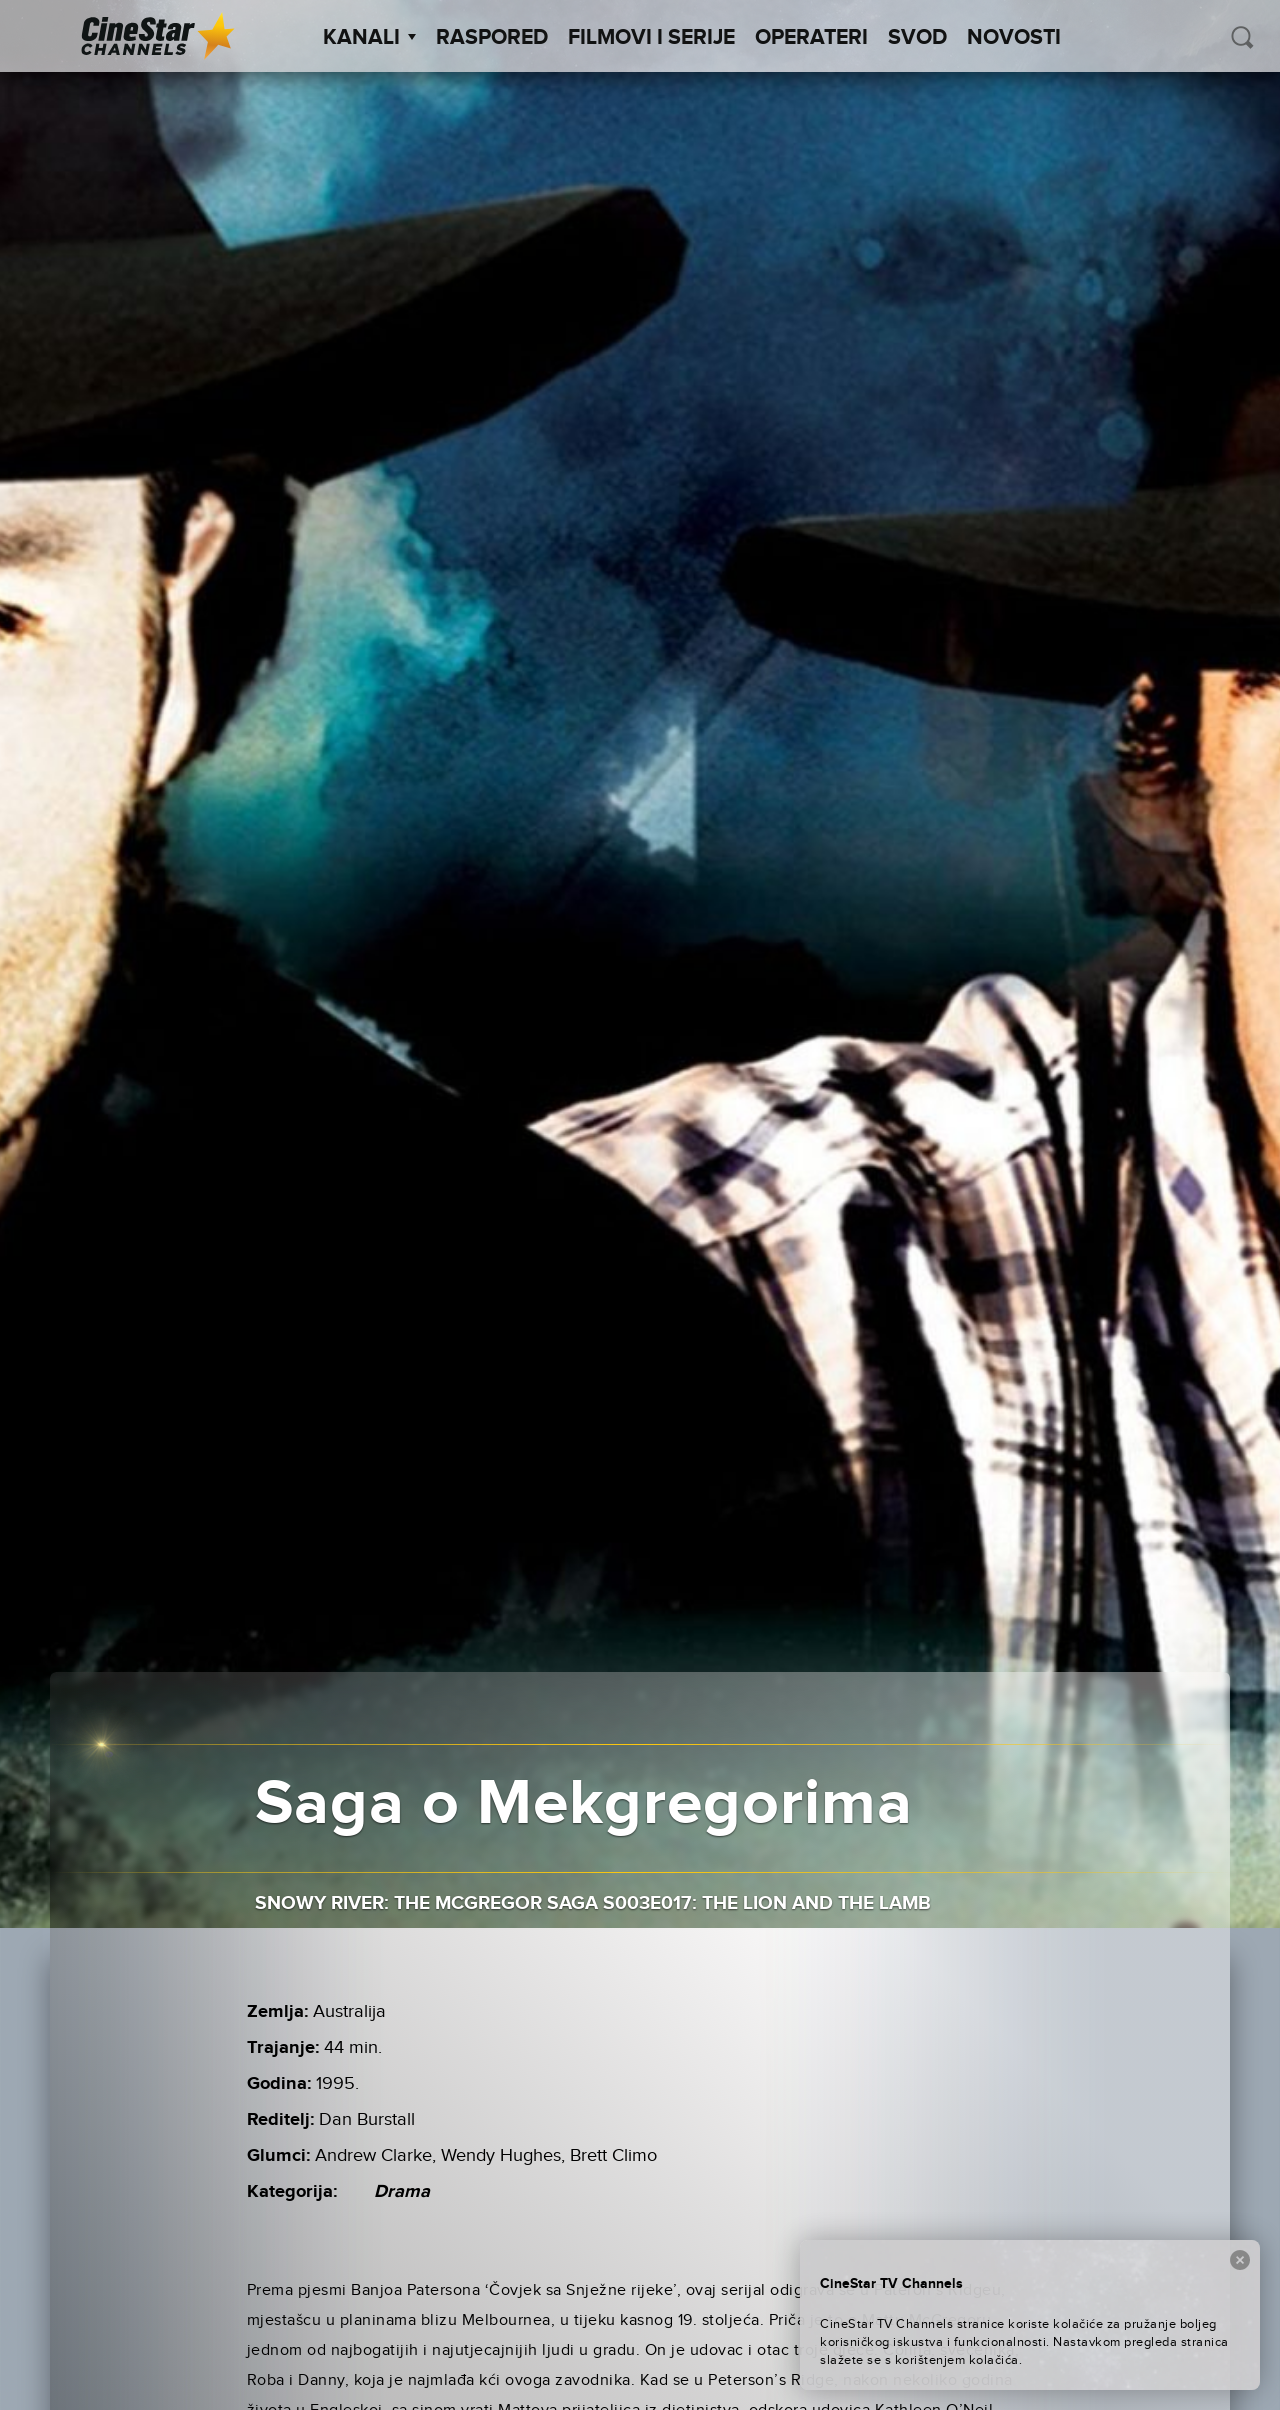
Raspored (492, 38)
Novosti (1014, 38)
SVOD (917, 38)
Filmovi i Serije (651, 38)
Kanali (369, 38)
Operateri (811, 38)
